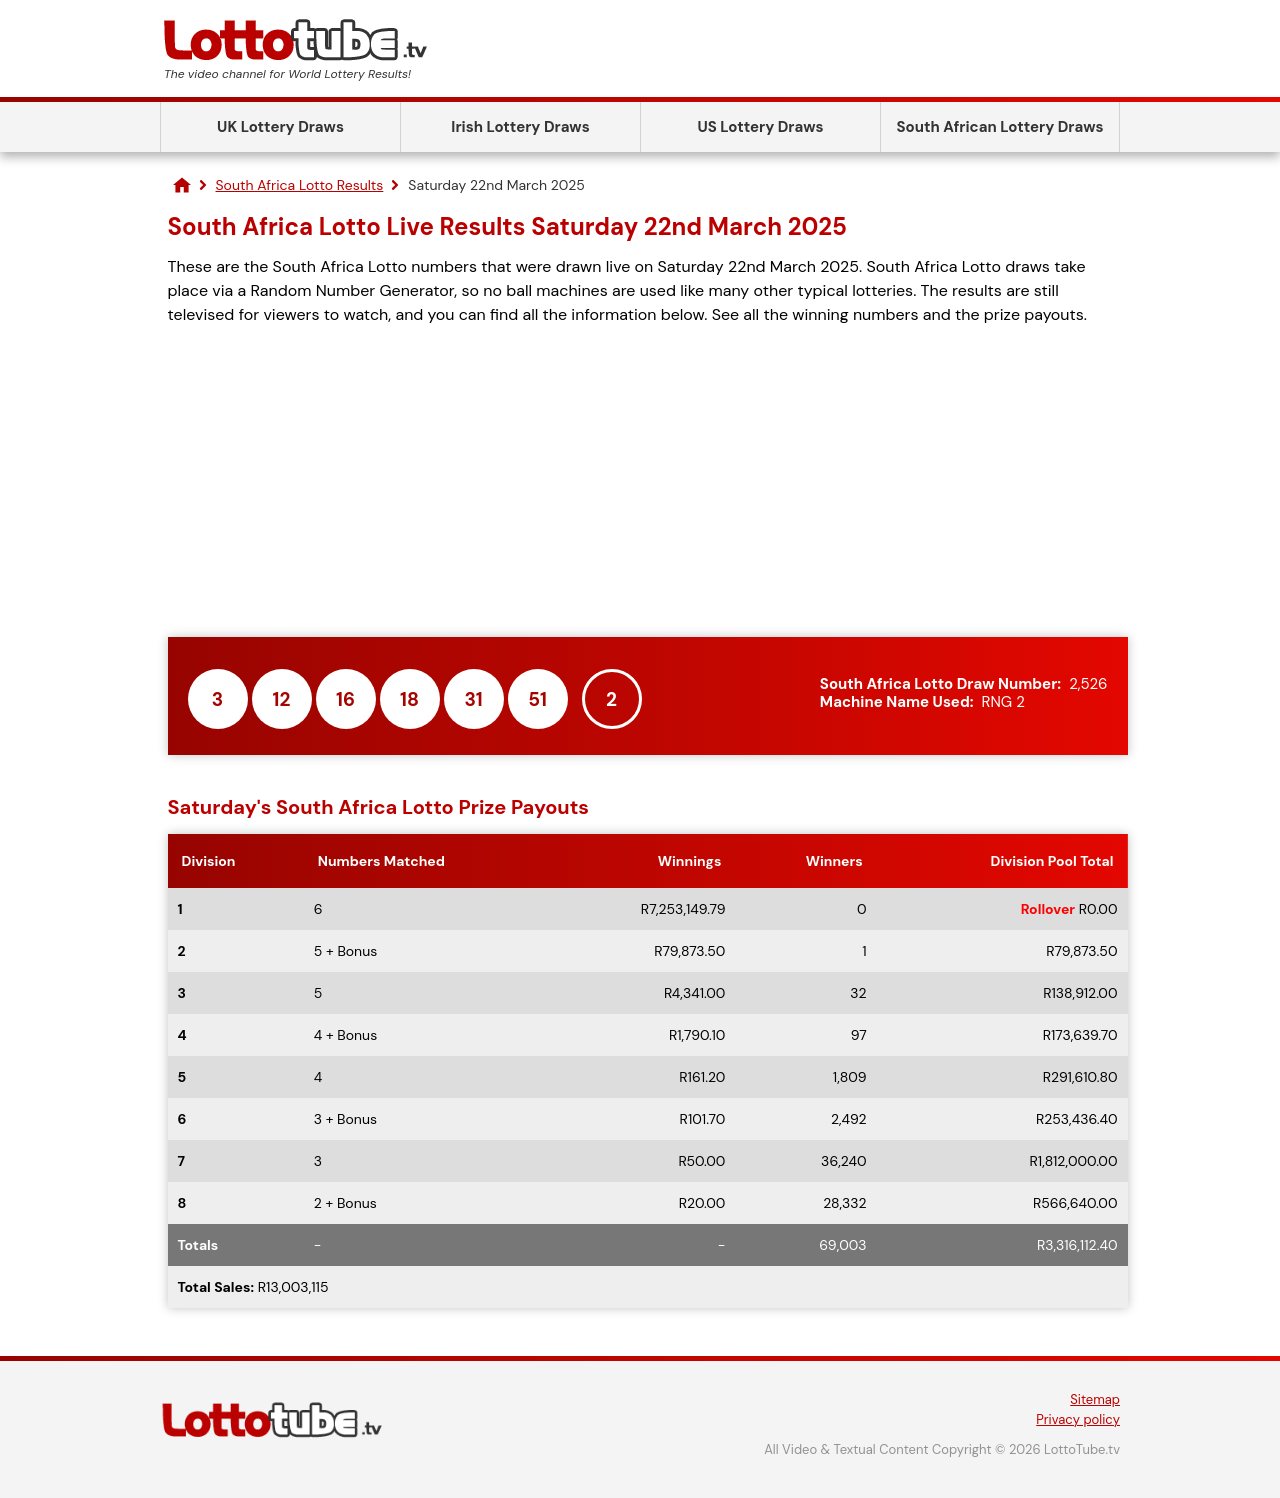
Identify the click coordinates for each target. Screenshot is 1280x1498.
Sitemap (1095, 1399)
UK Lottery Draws (280, 127)
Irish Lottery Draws (520, 127)
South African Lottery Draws (1000, 127)
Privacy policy (1078, 1419)
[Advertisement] (648, 482)
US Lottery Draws (760, 127)
